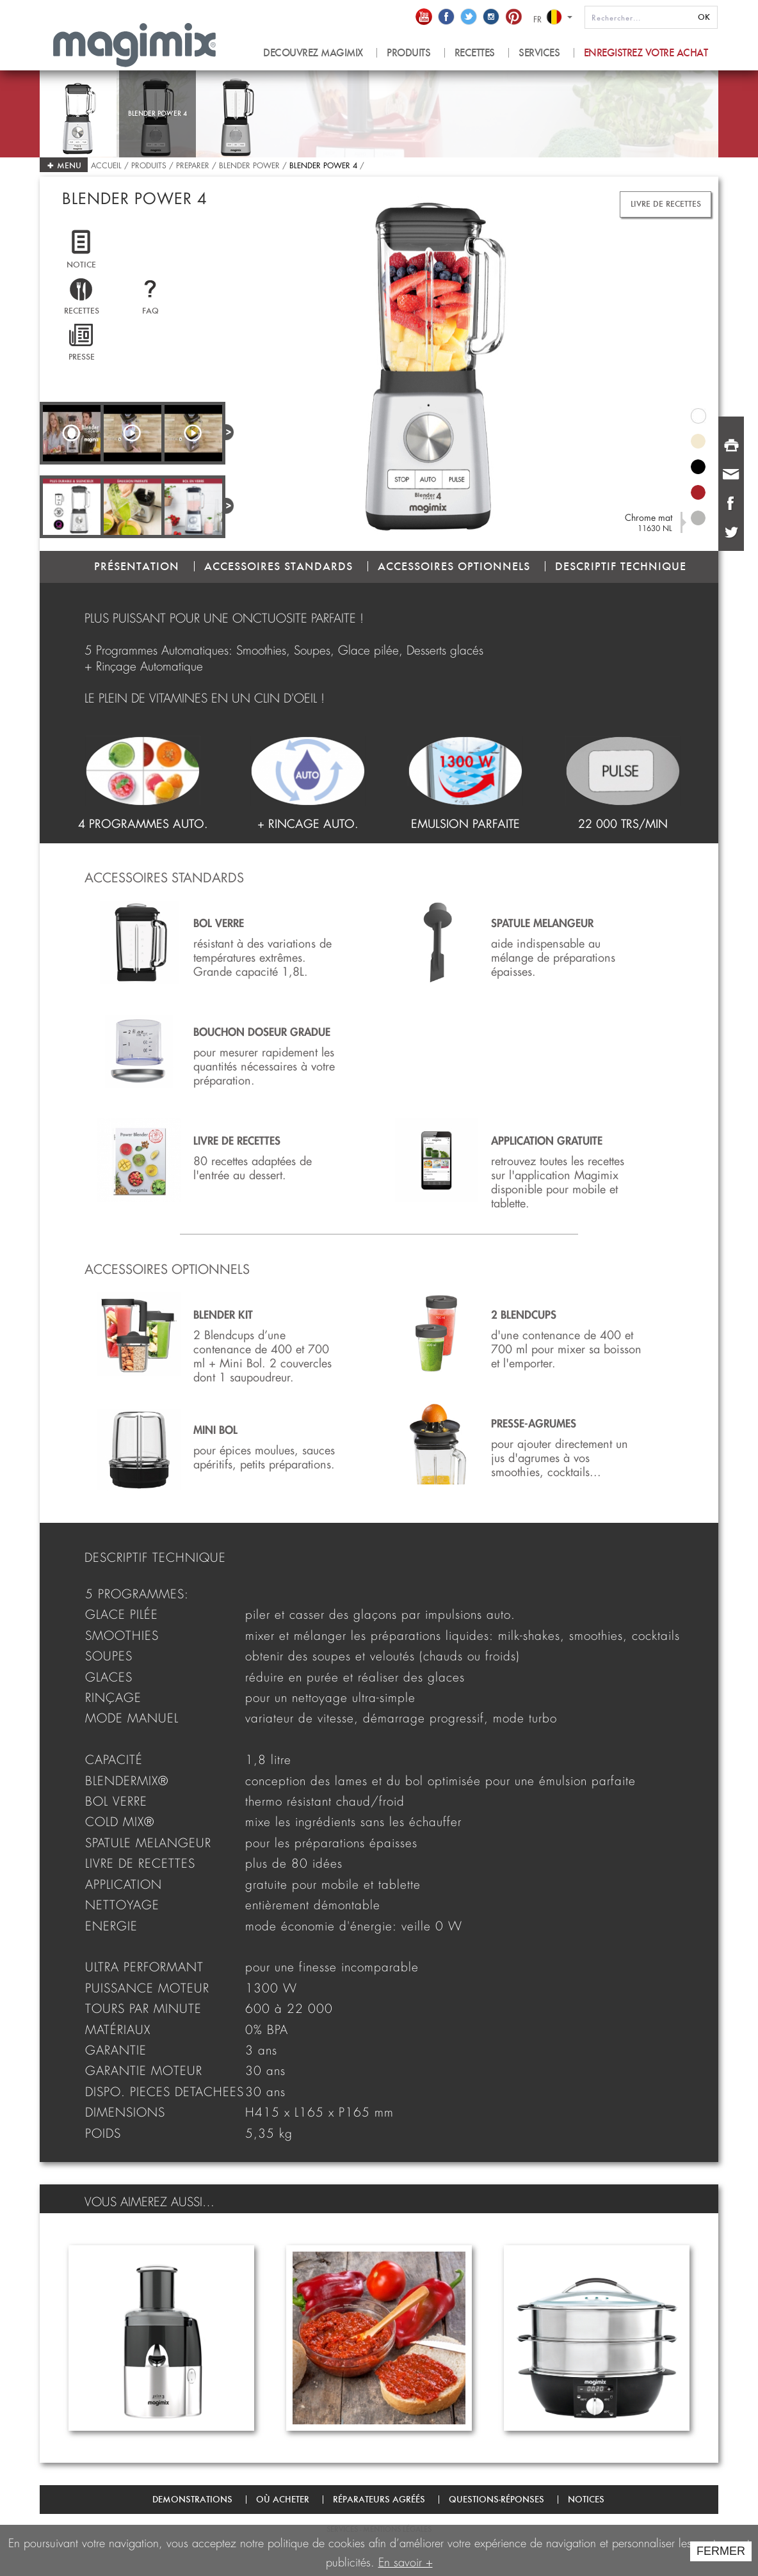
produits (408, 53)
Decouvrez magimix (313, 53)
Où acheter (282, 2499)
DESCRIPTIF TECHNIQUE (620, 566)
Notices (586, 2499)
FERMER (721, 2551)
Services (539, 53)
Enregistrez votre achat (646, 53)
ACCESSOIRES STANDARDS (278, 566)
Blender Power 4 (323, 164)
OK (704, 17)
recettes (475, 53)
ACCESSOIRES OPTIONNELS (454, 566)
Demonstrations (192, 2499)
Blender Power (249, 164)
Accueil (107, 164)
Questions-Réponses (496, 2499)
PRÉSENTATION (136, 566)
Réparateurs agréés (379, 2499)
